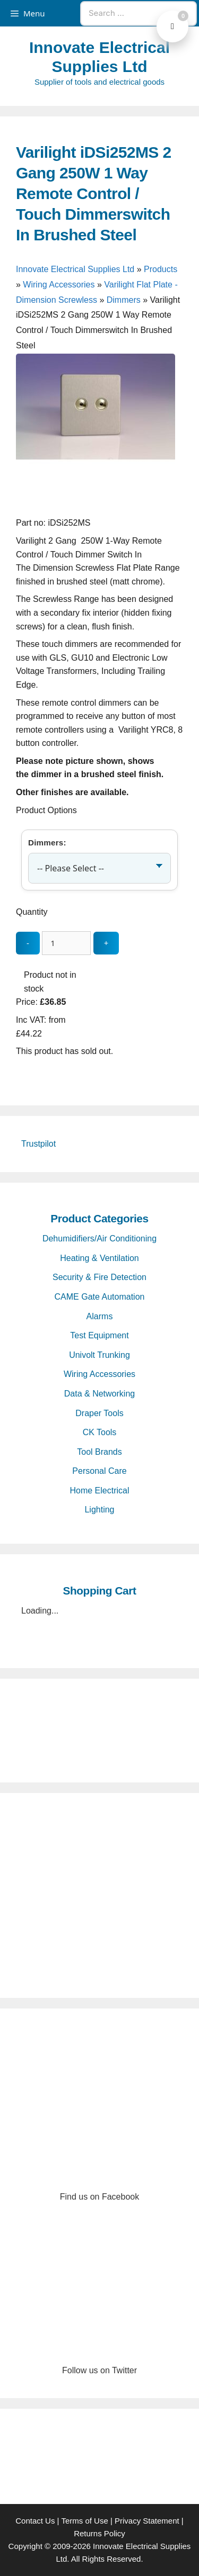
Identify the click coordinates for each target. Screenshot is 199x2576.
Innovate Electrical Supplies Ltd (75, 269)
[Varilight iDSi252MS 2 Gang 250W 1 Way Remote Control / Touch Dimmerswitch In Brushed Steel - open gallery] (95, 509)
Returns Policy (99, 2533)
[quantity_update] (66, 943)
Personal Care (99, 1470)
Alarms (99, 1316)
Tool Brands (99, 1451)
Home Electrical (99, 1490)
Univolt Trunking (99, 1354)
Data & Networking (99, 1393)
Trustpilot (38, 1143)
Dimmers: (47, 842)
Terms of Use (84, 2520)
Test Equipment (99, 1335)
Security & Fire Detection (99, 1277)
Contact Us (35, 2520)
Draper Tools (99, 1413)
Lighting (99, 1509)
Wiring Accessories (58, 284)
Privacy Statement (147, 2520)
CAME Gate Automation (100, 1296)
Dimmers (124, 299)
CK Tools (100, 1432)
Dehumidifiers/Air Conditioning (99, 1238)
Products (160, 269)
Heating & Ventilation (99, 1258)
